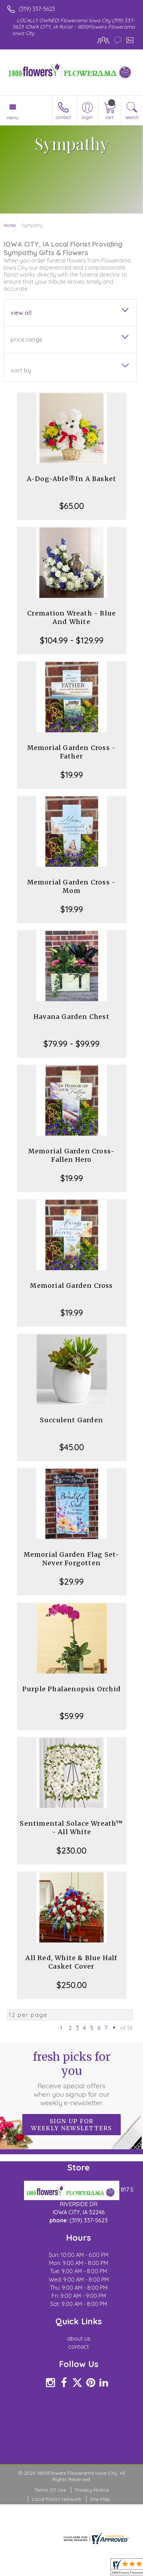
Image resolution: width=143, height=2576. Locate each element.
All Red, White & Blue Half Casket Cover (71, 1962)
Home (10, 225)
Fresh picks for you (72, 2078)
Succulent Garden (71, 1420)
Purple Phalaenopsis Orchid (71, 1689)
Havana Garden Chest (71, 1017)
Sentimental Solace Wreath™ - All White (71, 1827)
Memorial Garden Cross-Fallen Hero (71, 1155)
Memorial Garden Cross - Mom (71, 886)
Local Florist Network (56, 2499)
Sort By (21, 370)
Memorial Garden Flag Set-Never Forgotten (72, 1558)
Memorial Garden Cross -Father (71, 752)
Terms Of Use (50, 2490)
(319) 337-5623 (37, 8)
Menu (13, 117)
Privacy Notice (92, 2490)
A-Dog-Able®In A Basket (71, 479)
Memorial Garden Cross (71, 1285)
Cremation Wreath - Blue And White (71, 617)
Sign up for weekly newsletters (71, 2125)
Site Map (100, 2499)
